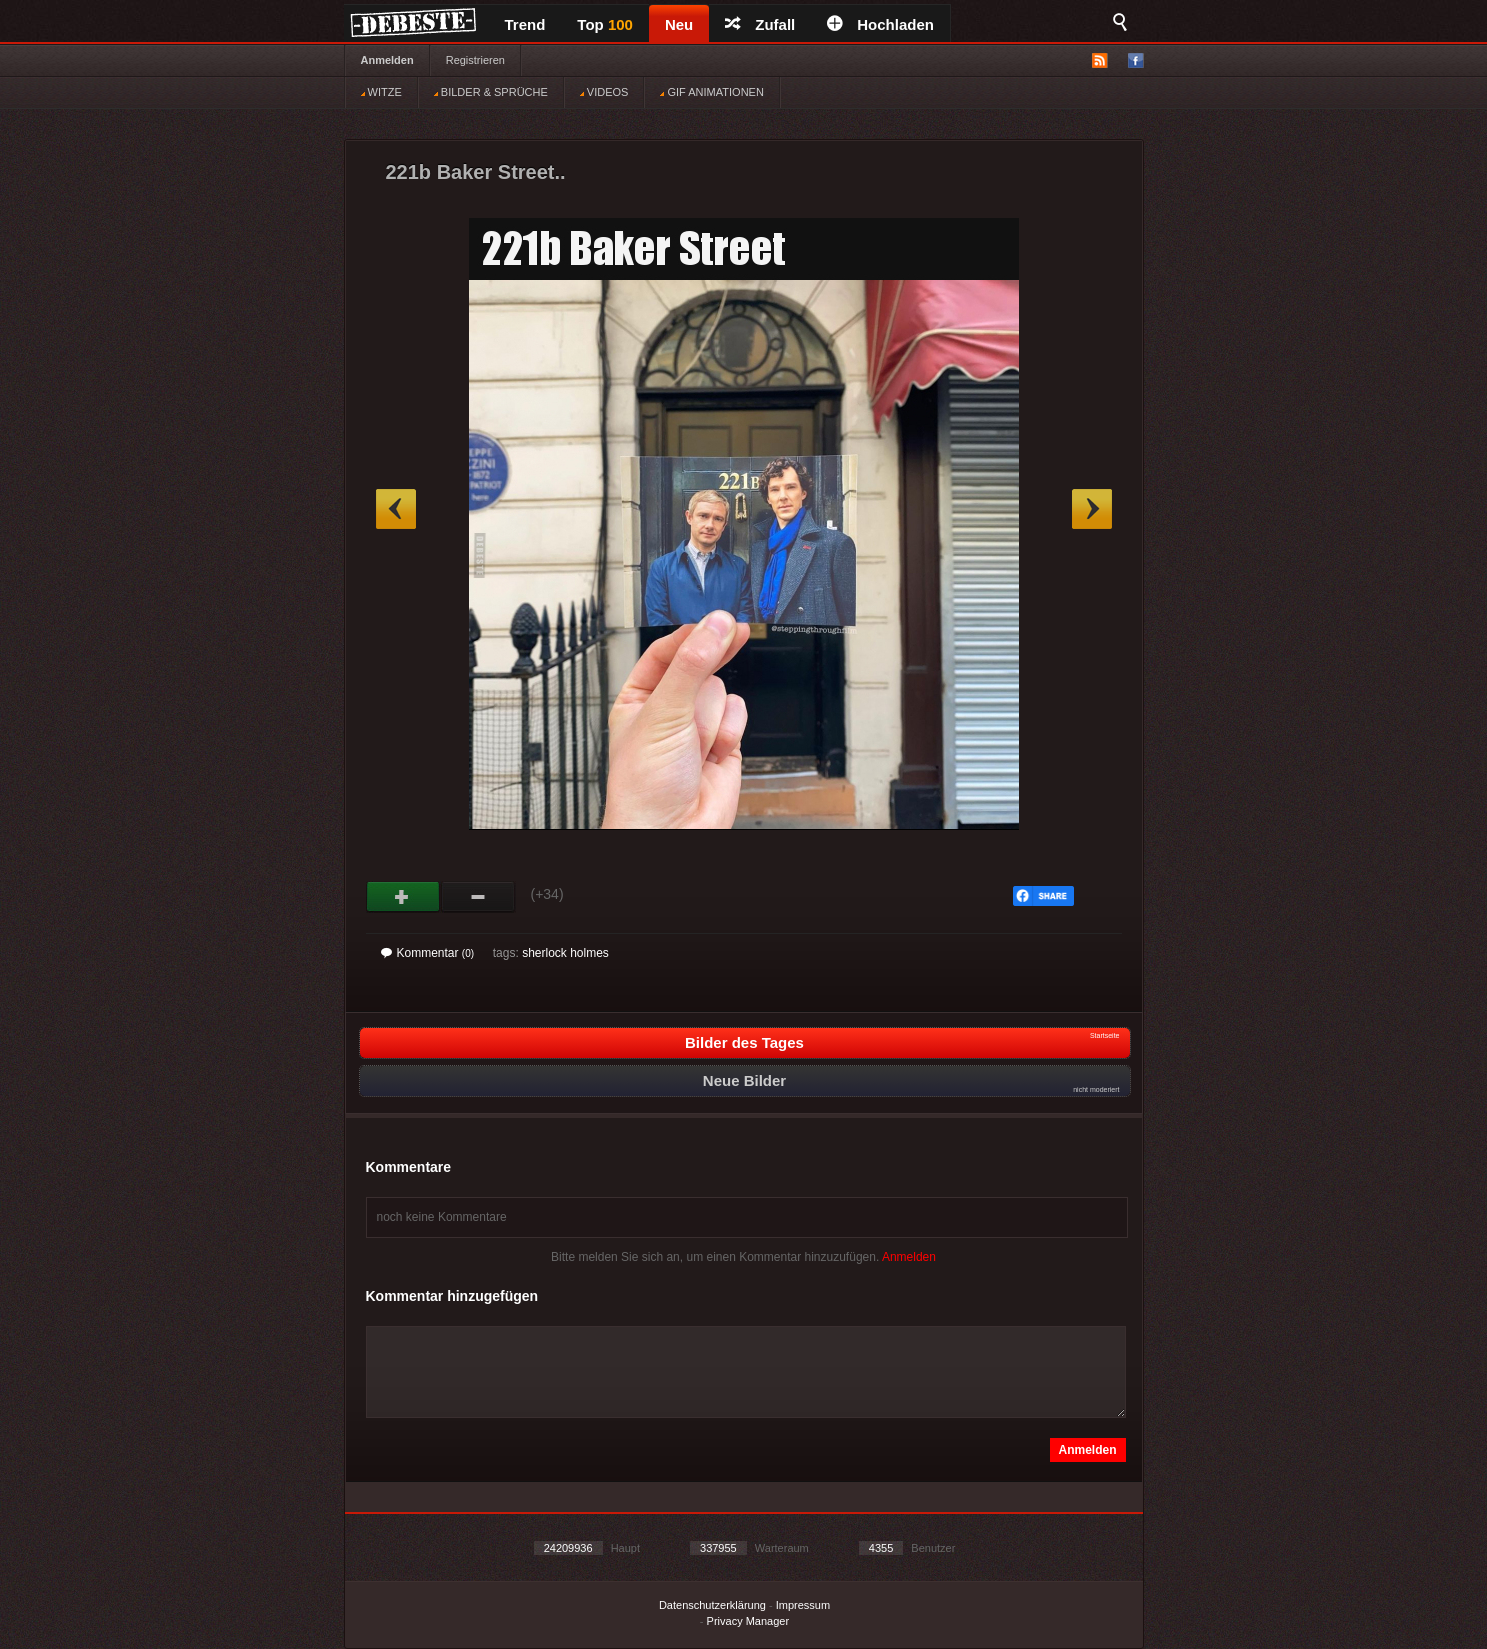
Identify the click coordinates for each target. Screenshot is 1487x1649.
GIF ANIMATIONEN (711, 92)
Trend (525, 24)
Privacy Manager (748, 1621)
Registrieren (475, 60)
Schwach (478, 897)
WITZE (381, 92)
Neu (679, 24)
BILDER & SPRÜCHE (491, 92)
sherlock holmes (565, 953)
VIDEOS (604, 92)
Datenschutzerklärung (712, 1605)
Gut (403, 897)
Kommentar (428, 953)
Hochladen (880, 24)
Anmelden (387, 60)
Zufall (760, 24)
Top (605, 24)
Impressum (803, 1605)
